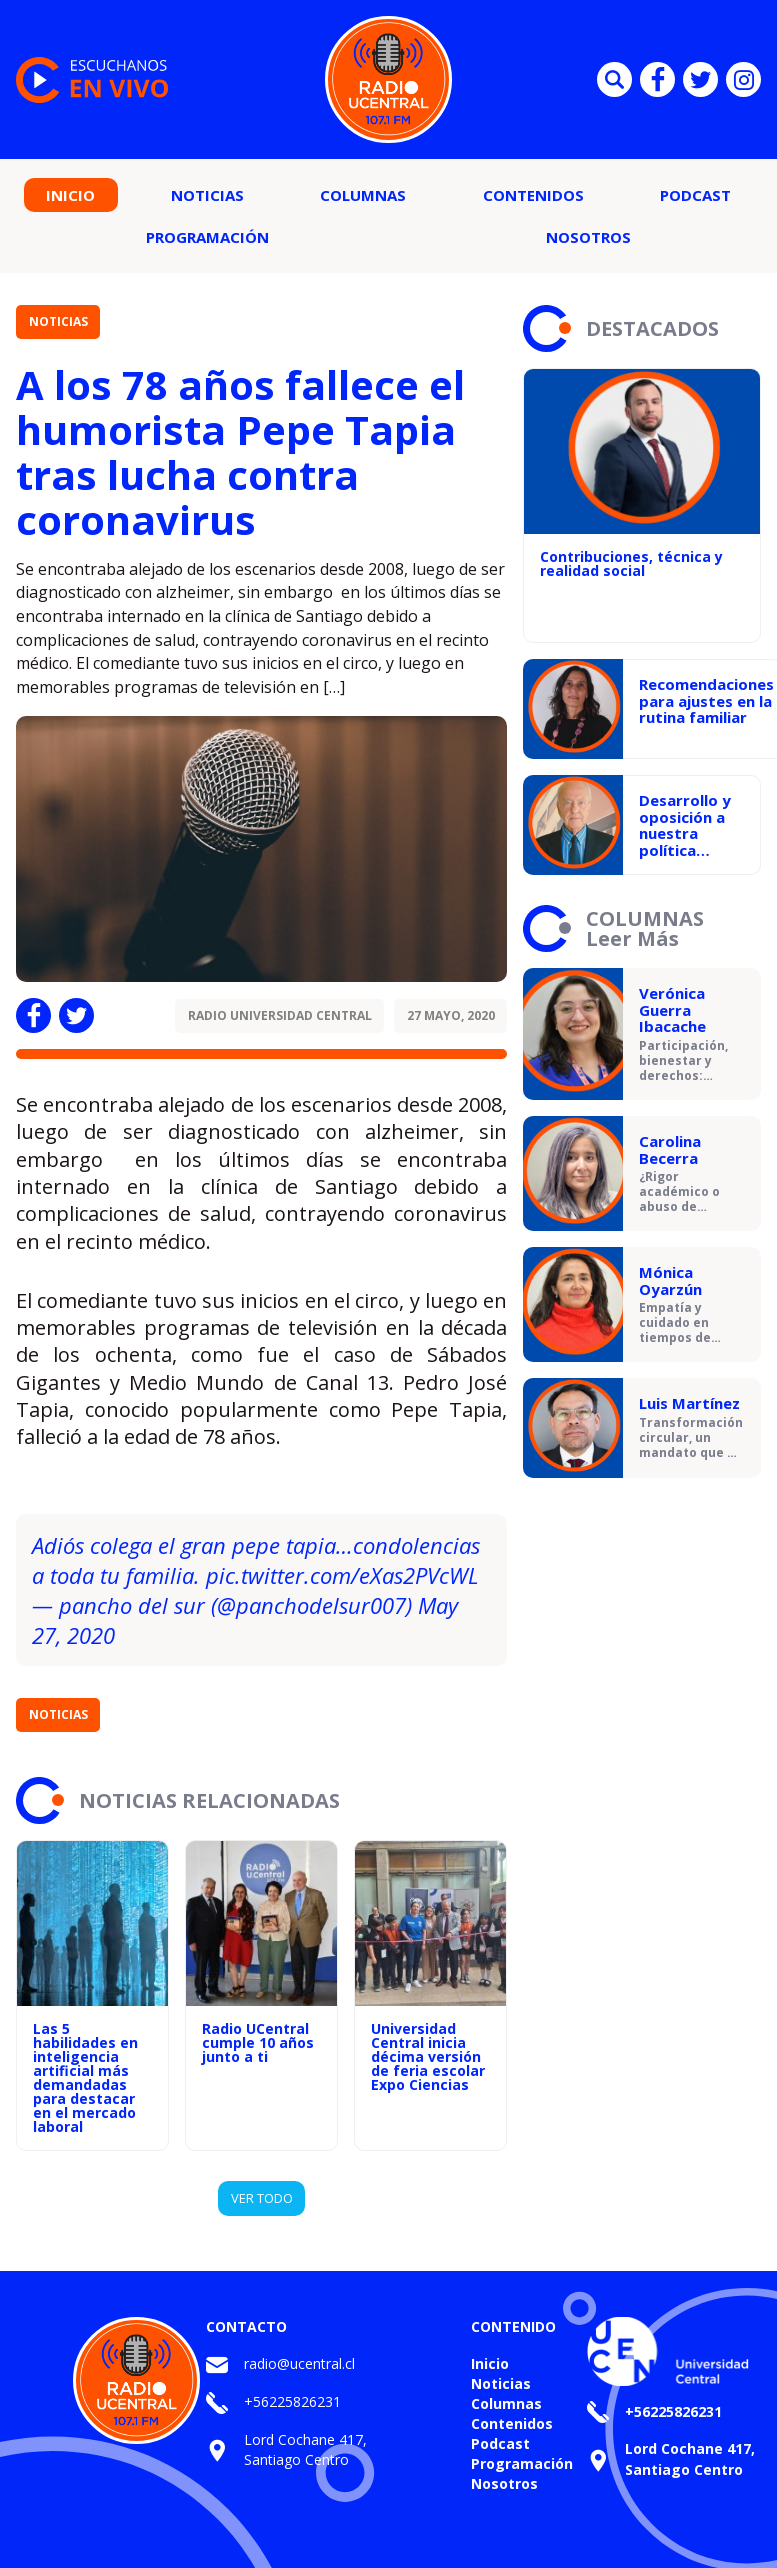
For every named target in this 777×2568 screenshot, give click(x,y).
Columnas (363, 195)
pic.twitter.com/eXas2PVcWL (342, 1575)
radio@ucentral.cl (299, 2363)
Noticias (207, 195)
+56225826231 (292, 2401)
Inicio (70, 195)
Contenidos (533, 195)
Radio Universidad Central (280, 1015)
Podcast (695, 195)
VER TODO (262, 2198)
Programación (207, 237)
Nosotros (588, 237)
